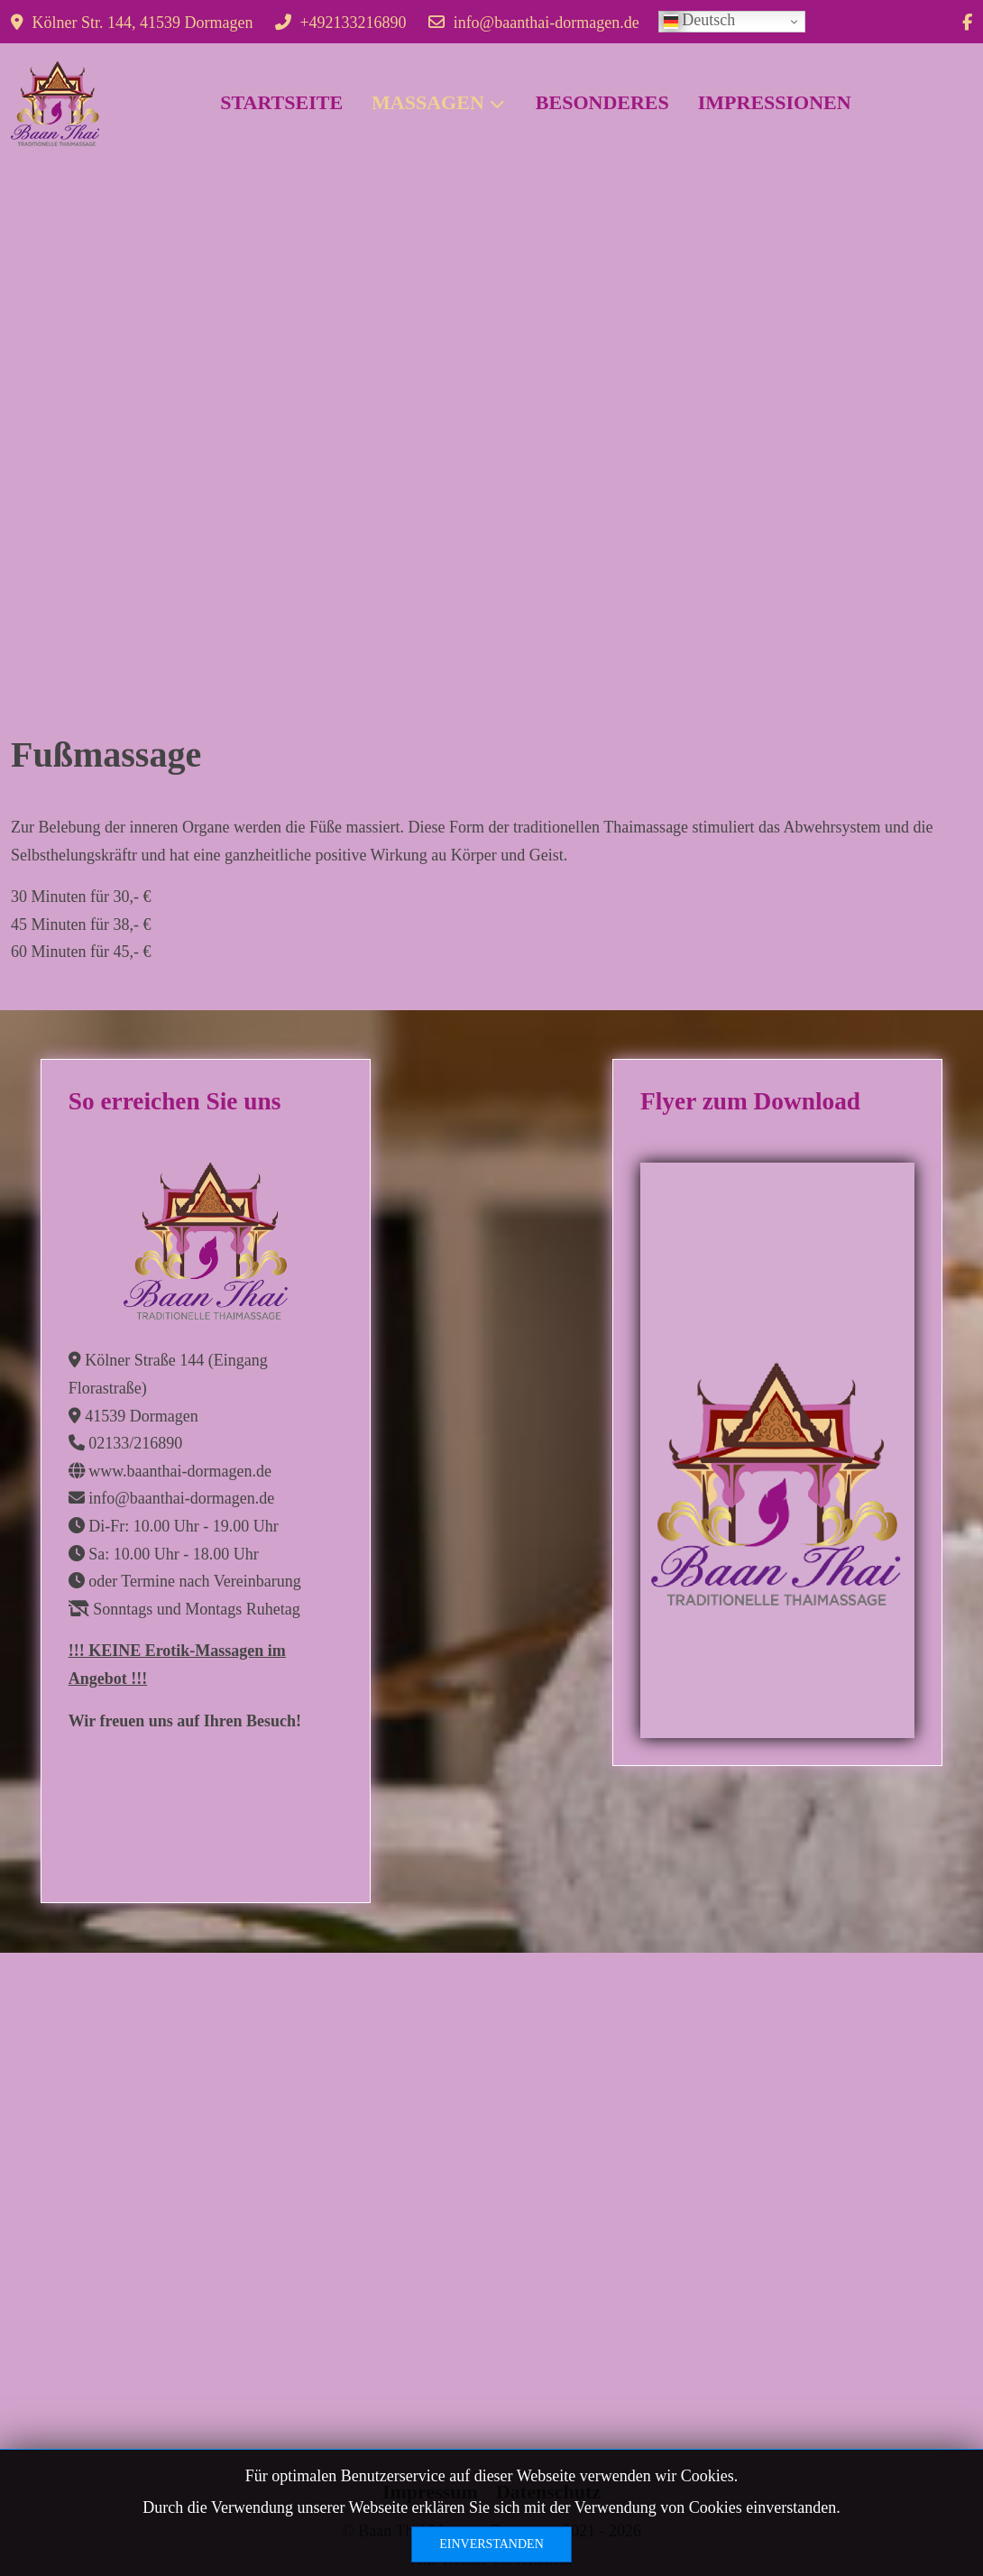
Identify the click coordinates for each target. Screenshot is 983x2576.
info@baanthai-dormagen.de (546, 23)
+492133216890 (352, 23)
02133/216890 (135, 1443)
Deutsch (699, 20)
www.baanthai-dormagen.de (179, 1471)
